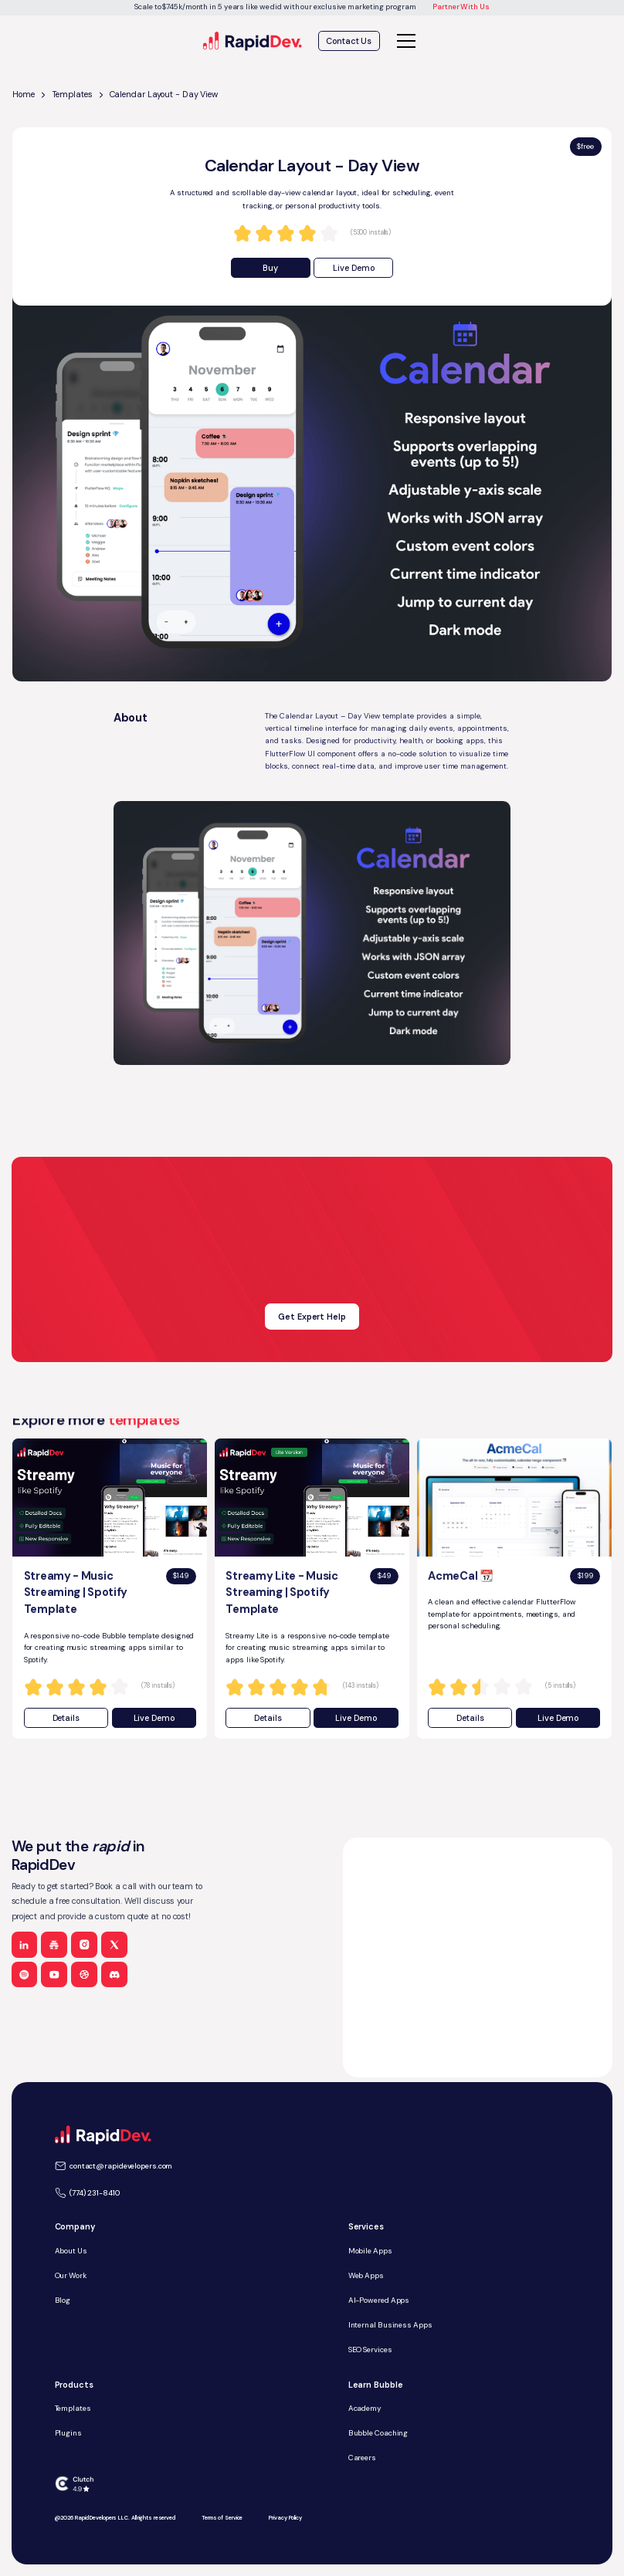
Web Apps (366, 2275)
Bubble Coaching (378, 2433)
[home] (253, 41)
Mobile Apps (370, 2251)
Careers (362, 2458)
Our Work (70, 2275)
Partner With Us (461, 7)
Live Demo (353, 267)
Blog (63, 2300)
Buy (270, 267)
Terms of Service (222, 2517)
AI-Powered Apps (379, 2300)
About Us (71, 2251)
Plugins (68, 2433)
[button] (404, 40)
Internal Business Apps (390, 2325)
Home (23, 94)
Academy (365, 2408)
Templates (72, 94)
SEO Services (370, 2349)
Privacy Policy (285, 2517)
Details (66, 1717)
